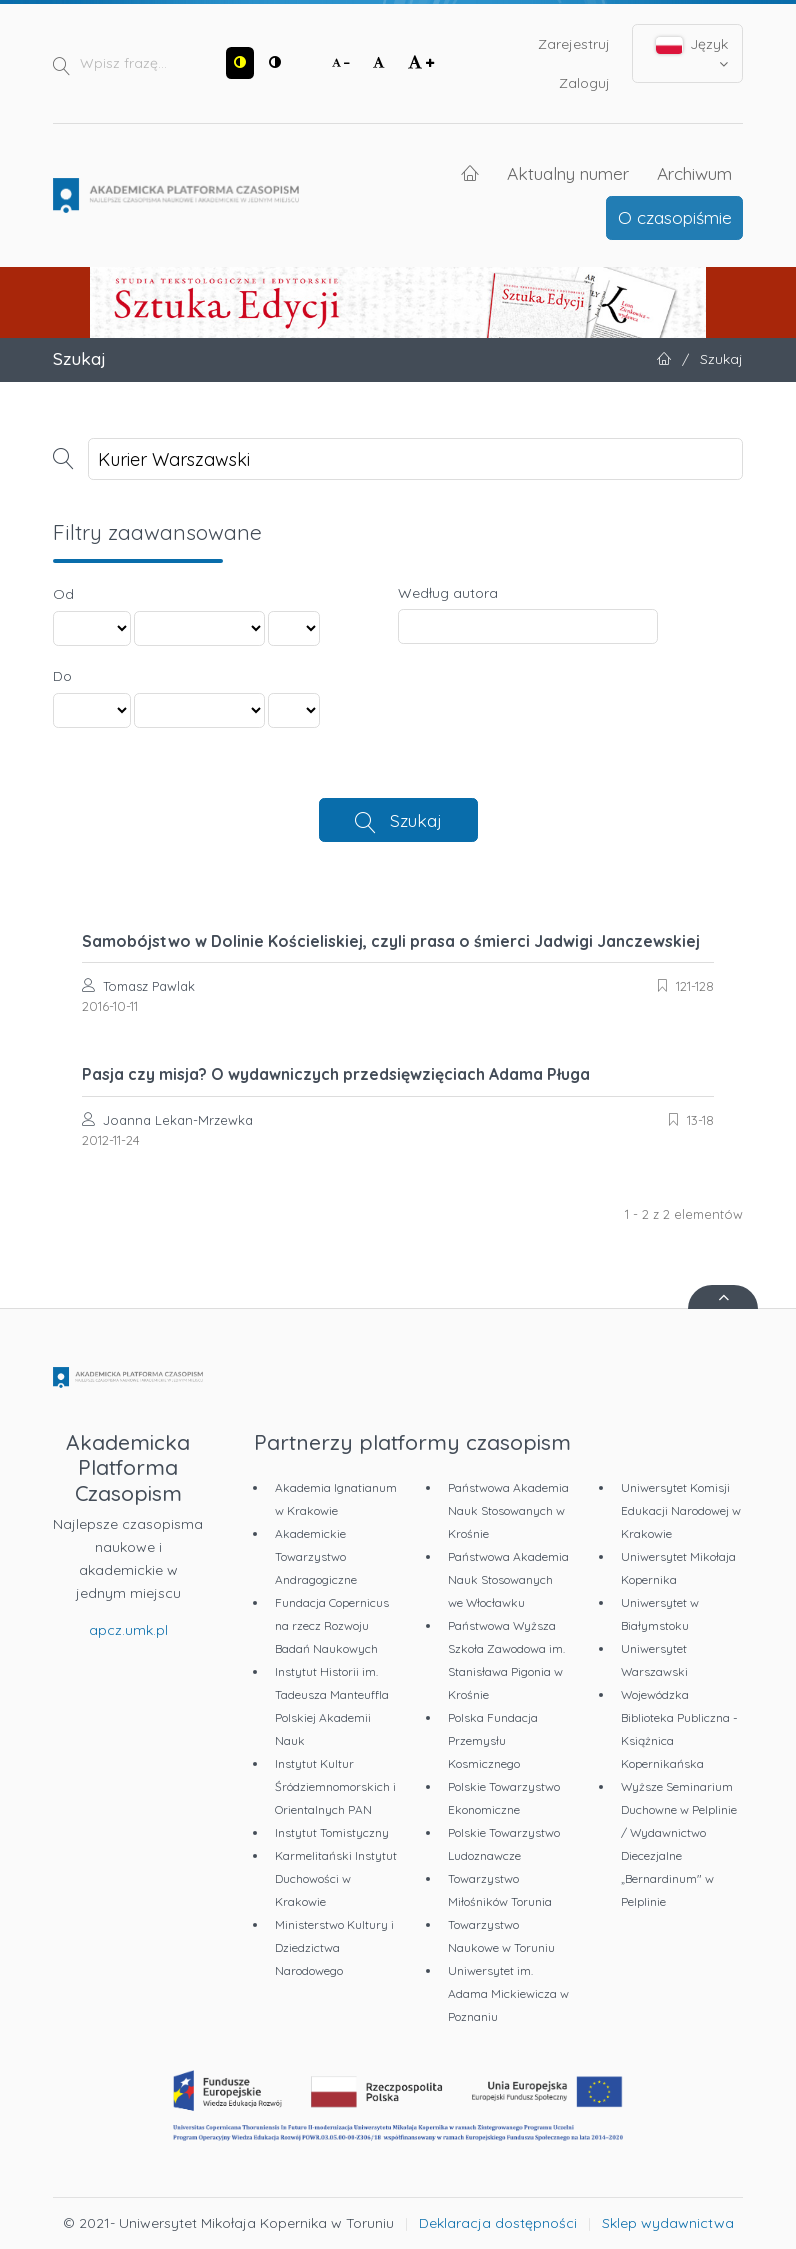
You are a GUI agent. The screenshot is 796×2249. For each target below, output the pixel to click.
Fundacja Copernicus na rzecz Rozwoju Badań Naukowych (332, 1625)
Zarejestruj (574, 44)
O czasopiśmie (675, 217)
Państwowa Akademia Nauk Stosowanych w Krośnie (508, 1510)
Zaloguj (584, 83)
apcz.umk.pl (128, 1630)
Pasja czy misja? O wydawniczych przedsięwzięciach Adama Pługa (336, 1074)
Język (692, 53)
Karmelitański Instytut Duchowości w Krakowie (336, 1878)
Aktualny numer (568, 173)
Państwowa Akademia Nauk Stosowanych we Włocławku (508, 1579)
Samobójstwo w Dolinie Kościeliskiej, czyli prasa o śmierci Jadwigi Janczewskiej (391, 941)
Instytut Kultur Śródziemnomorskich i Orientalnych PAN (335, 1786)
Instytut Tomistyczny (332, 1832)
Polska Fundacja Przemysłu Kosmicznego (493, 1740)
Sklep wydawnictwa (668, 2223)
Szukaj (416, 820)
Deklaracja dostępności (498, 2223)
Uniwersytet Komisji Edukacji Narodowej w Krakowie (681, 1510)
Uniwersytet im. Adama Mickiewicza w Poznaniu (508, 1993)
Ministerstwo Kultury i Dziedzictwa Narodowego (334, 1947)
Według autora (448, 593)
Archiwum (694, 173)
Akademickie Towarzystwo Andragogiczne (316, 1556)
